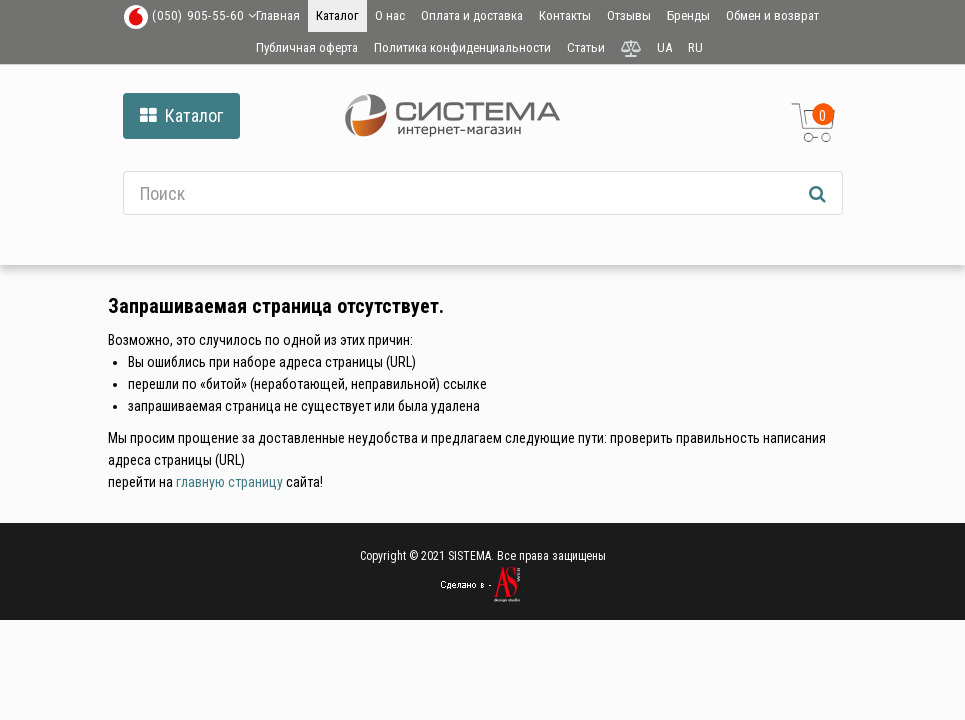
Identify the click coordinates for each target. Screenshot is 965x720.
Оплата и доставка (472, 15)
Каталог (337, 15)
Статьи (586, 47)
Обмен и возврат (772, 15)
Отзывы (629, 15)
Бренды (688, 15)
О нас (390, 15)
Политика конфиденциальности (462, 47)
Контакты (565, 15)
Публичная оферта (307, 47)
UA (664, 47)
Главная (278, 15)
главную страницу (229, 482)
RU (695, 47)
